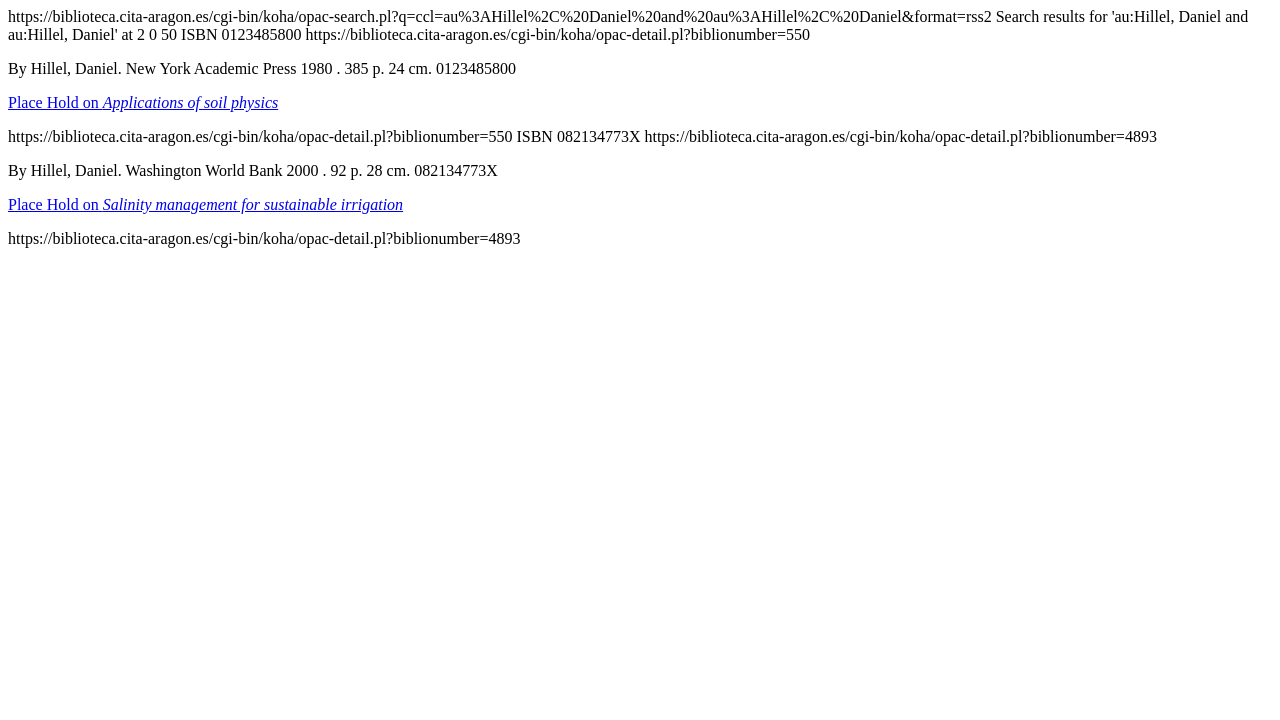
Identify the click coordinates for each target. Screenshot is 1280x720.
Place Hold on (143, 102)
